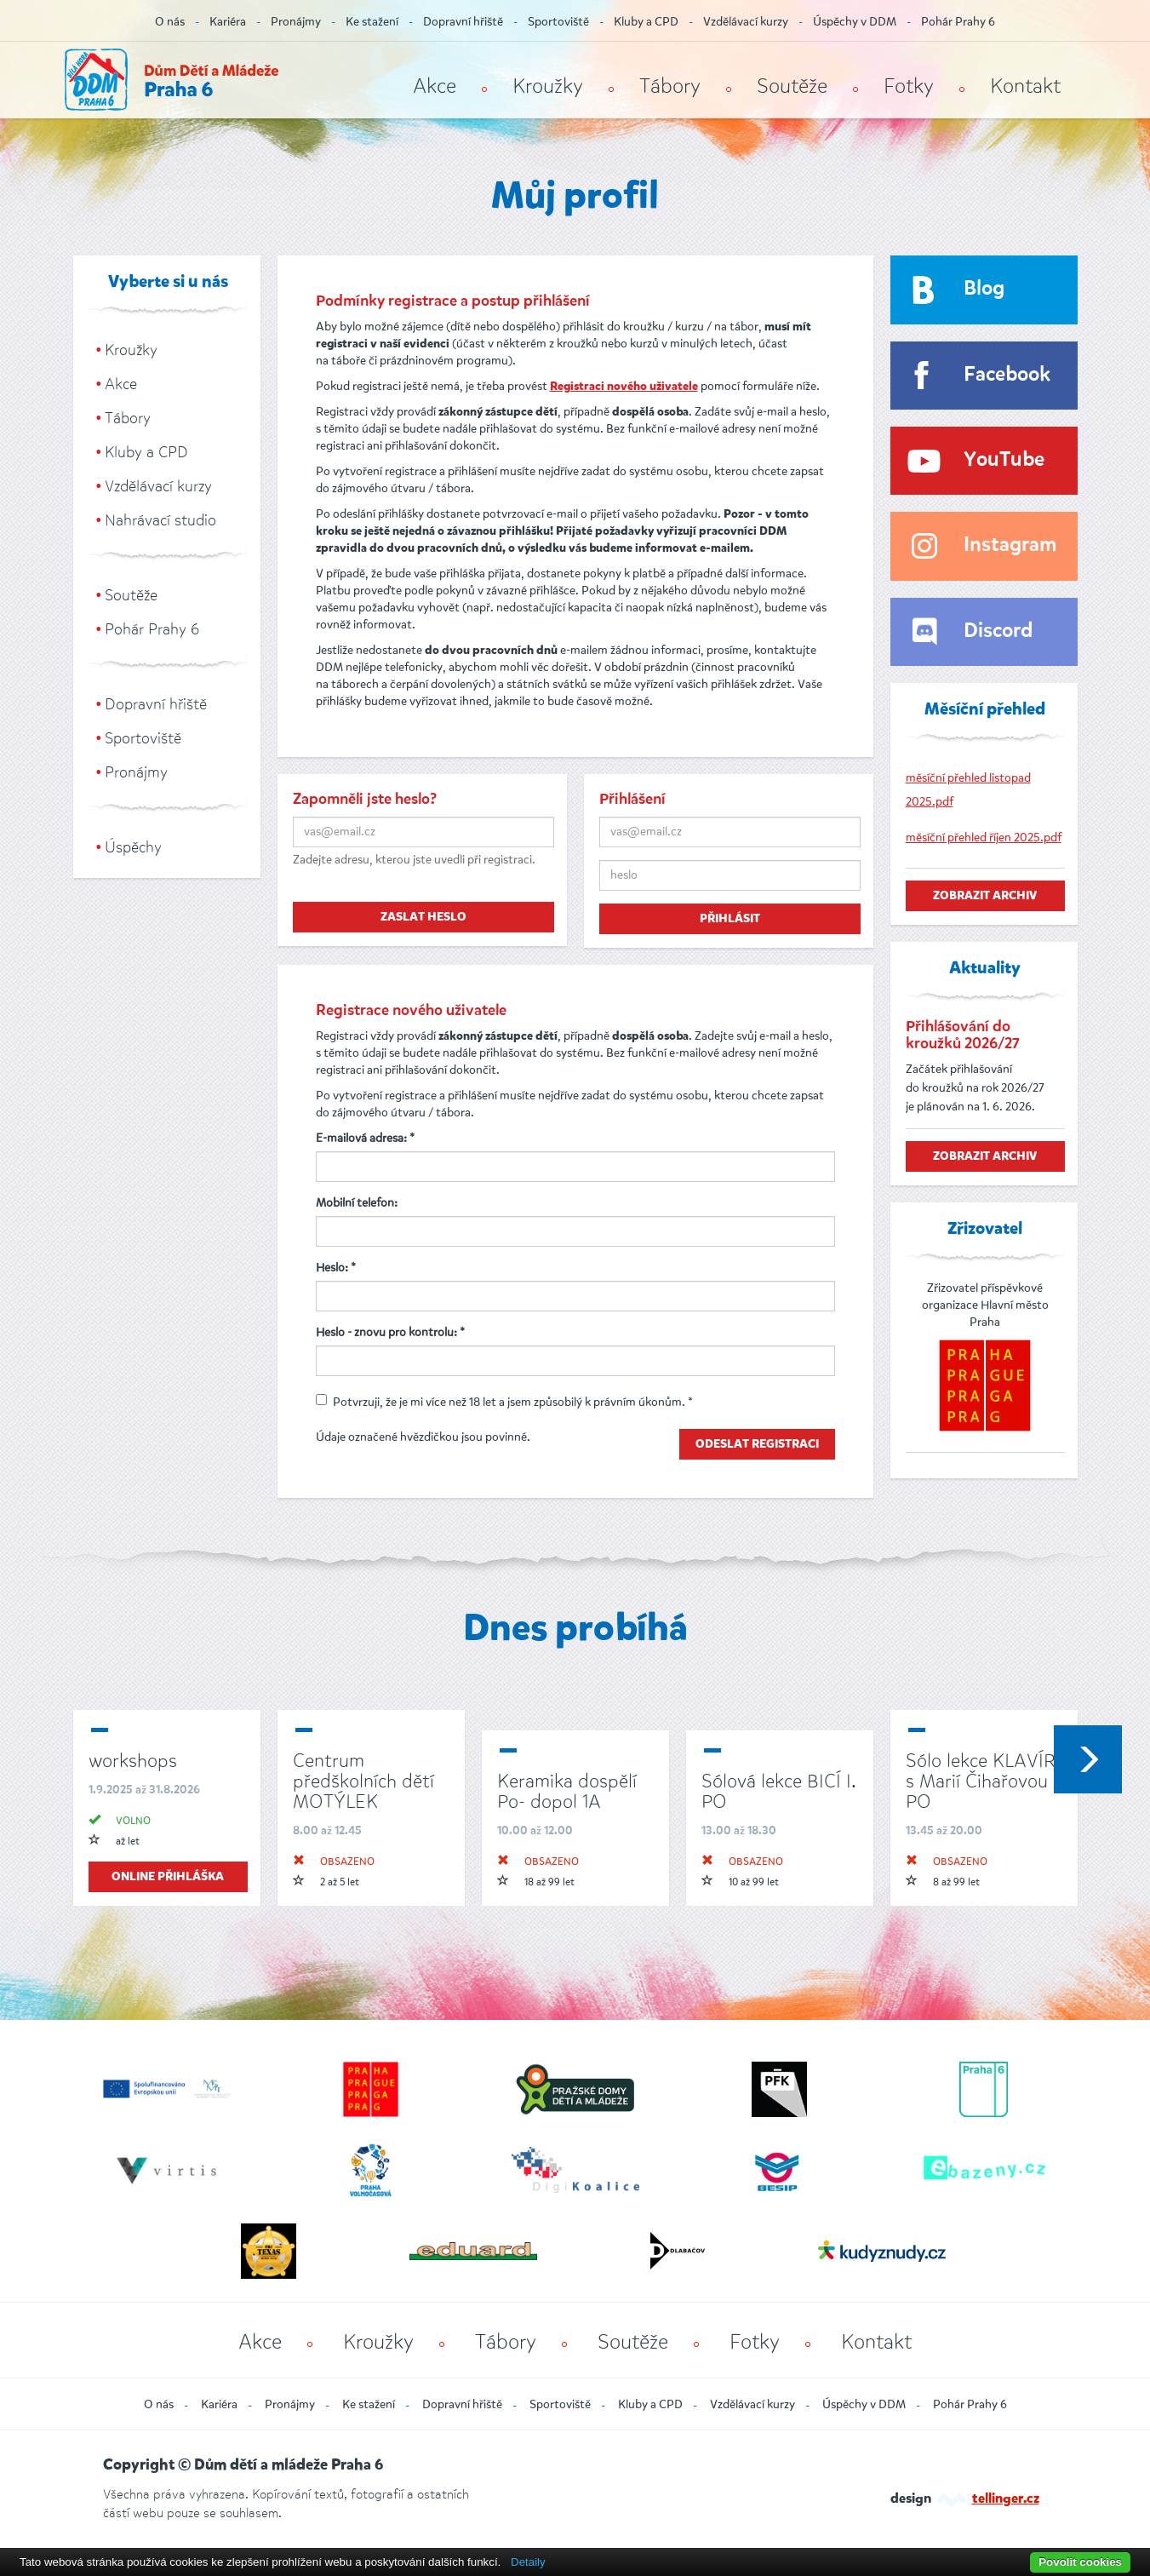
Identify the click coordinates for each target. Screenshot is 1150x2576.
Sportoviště (558, 22)
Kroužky (547, 86)
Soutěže (792, 86)
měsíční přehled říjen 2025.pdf (983, 837)
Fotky (909, 86)
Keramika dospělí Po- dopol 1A (567, 1791)
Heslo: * (336, 1267)
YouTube (1004, 460)
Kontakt (1025, 86)
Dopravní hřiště (463, 22)
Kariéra (227, 22)
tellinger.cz (1005, 2499)
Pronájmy (296, 22)
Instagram (1010, 545)
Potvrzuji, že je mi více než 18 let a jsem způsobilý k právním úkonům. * (504, 1402)
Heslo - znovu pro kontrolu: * (390, 1332)
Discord (998, 631)
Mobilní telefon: (357, 1203)
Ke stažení (372, 22)
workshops (133, 1760)
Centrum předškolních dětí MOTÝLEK (363, 1781)
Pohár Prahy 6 (958, 22)
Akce (434, 86)
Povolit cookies (1080, 2562)
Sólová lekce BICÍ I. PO (778, 1791)
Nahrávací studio (160, 520)
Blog (984, 289)
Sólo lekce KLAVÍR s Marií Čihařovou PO (981, 1781)
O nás (170, 22)
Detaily (528, 2562)
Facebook (1007, 375)
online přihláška (168, 1877)
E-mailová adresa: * (365, 1138)
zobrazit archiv (985, 896)
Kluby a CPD (646, 22)
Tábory (670, 86)
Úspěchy (133, 847)
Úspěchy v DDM (854, 22)
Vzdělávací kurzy (745, 22)
